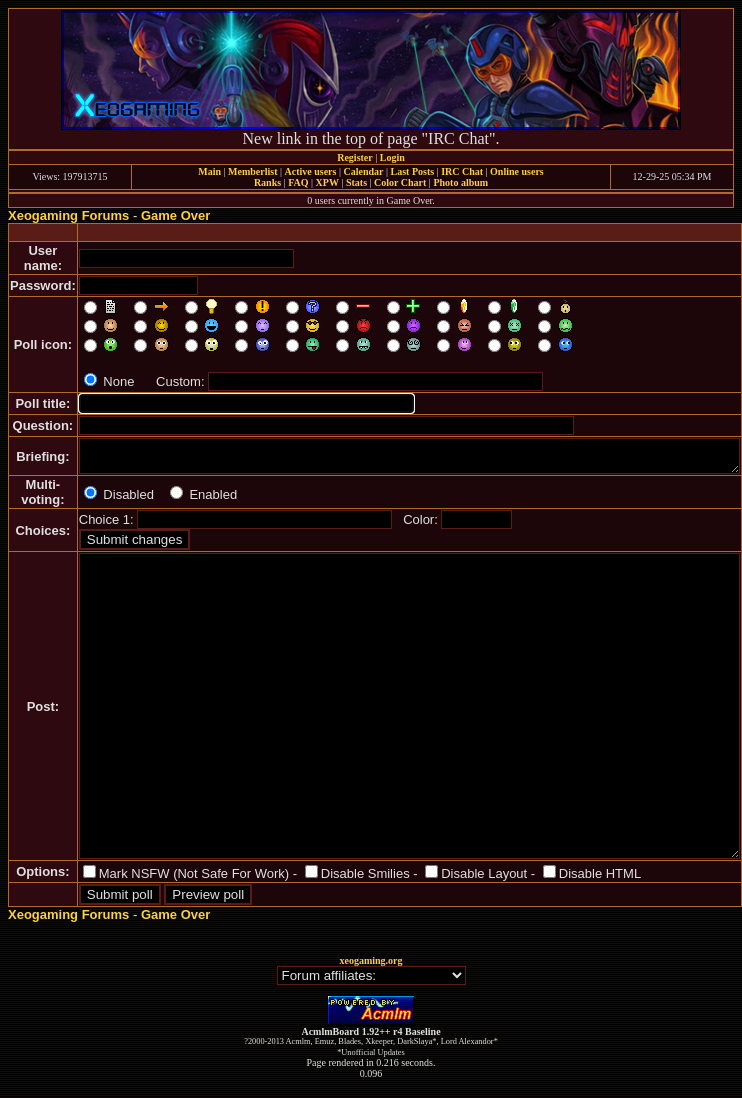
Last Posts (412, 171)
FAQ (298, 182)
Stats (356, 182)
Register (355, 157)
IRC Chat (462, 171)
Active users (311, 171)
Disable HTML (600, 873)
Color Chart (400, 182)
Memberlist (252, 171)
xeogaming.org (370, 960)
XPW (327, 182)
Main (209, 171)
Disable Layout (484, 873)
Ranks (267, 182)
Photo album (460, 182)
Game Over (175, 215)
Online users (517, 171)
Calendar (363, 171)
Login (392, 157)
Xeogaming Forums (68, 215)
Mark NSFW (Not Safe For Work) (194, 873)
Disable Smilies (365, 873)
